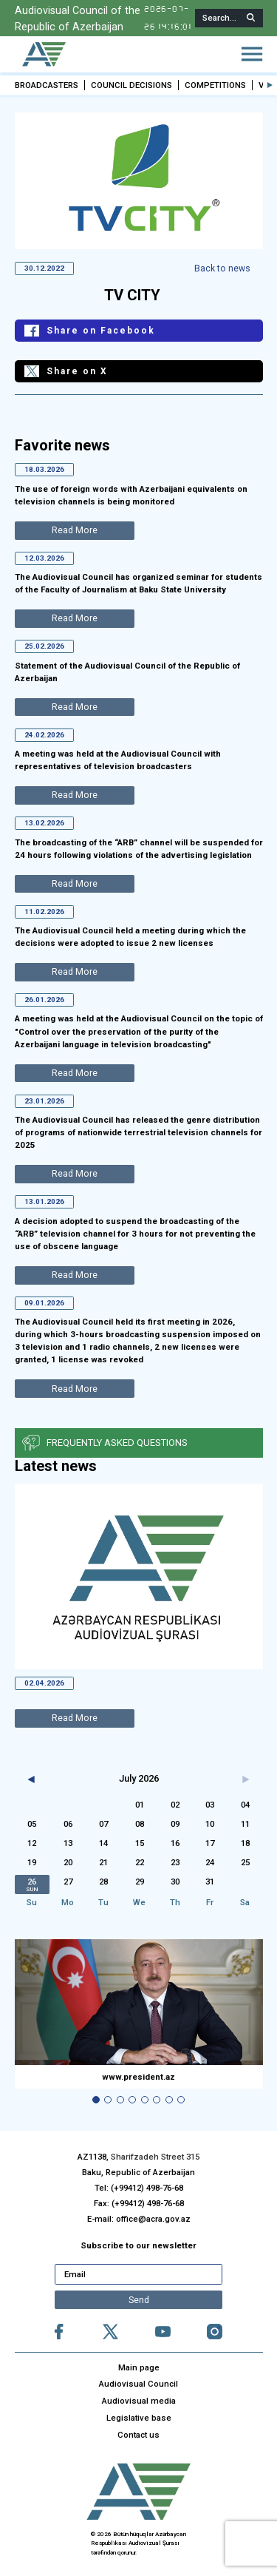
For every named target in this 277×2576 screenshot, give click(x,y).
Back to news (222, 268)
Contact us (138, 2435)
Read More (74, 1719)
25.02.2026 (44, 646)
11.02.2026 (44, 911)
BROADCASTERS (46, 85)
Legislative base (138, 2418)
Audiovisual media (139, 2401)
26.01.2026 (44, 999)
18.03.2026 (44, 468)
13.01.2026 (44, 1201)
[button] (270, 85)
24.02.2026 (44, 734)
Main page (139, 2367)
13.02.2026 (44, 823)
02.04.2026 (44, 1683)
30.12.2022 (44, 267)
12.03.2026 (44, 557)
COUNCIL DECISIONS (131, 85)
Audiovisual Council (138, 2384)
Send (139, 2300)
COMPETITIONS (215, 85)
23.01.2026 (44, 1101)
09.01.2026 (44, 1303)
